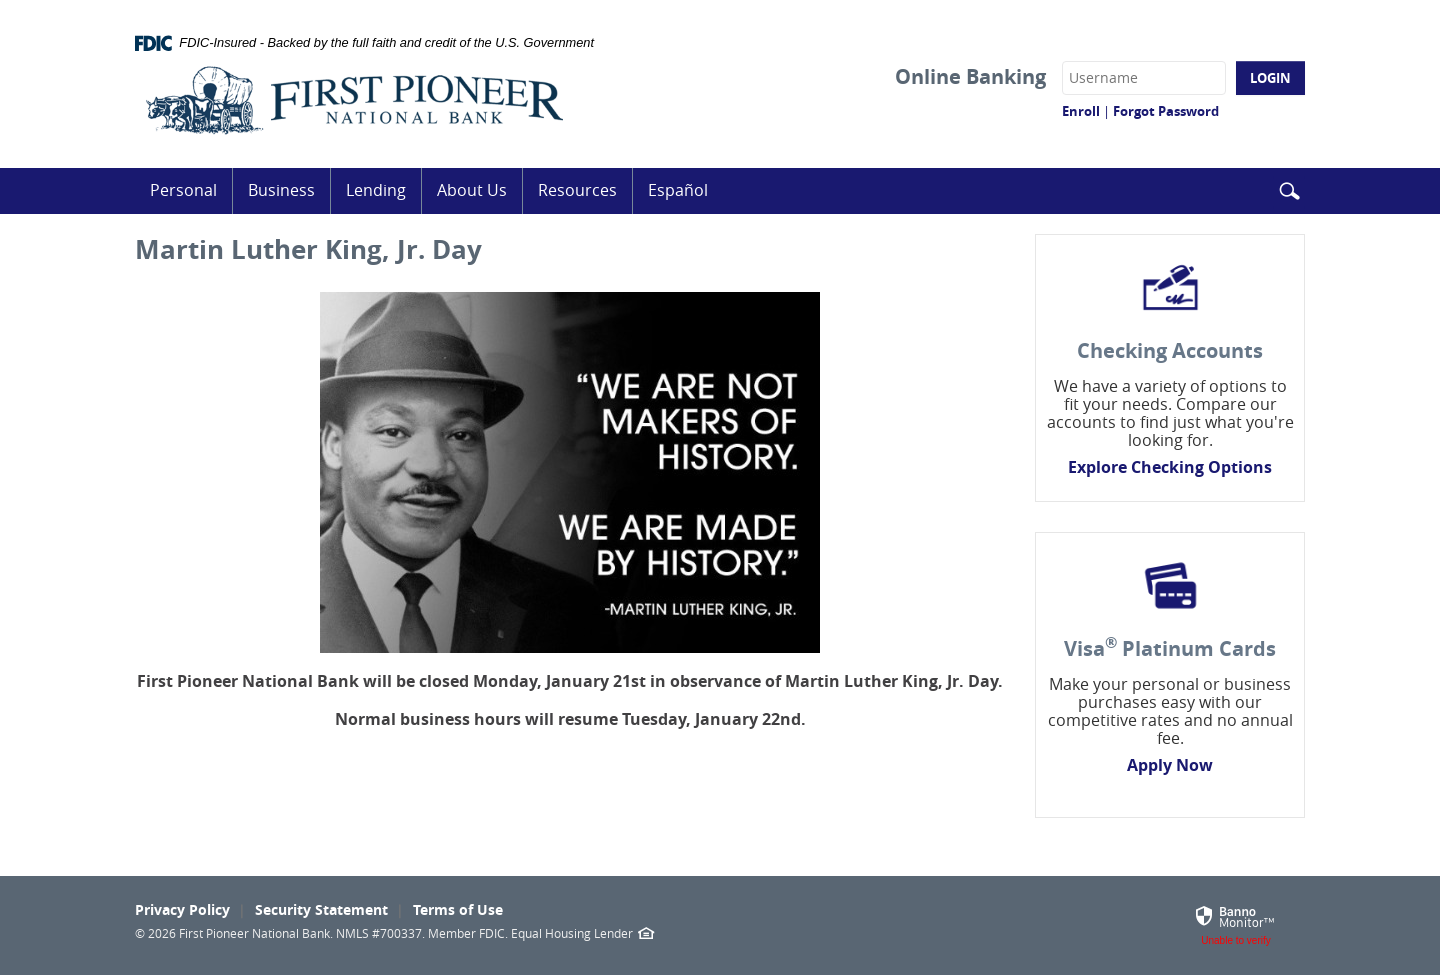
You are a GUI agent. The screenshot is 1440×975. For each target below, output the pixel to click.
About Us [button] (472, 190)
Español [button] (678, 190)
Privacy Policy (182, 909)
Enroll (1081, 111)
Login (1270, 78)
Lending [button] (376, 190)
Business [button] (281, 190)
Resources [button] (577, 190)
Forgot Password (1166, 111)
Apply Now (1170, 765)
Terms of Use (458, 909)
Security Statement (321, 909)
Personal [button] (183, 190)
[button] (1289, 192)
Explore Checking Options (1170, 467)
